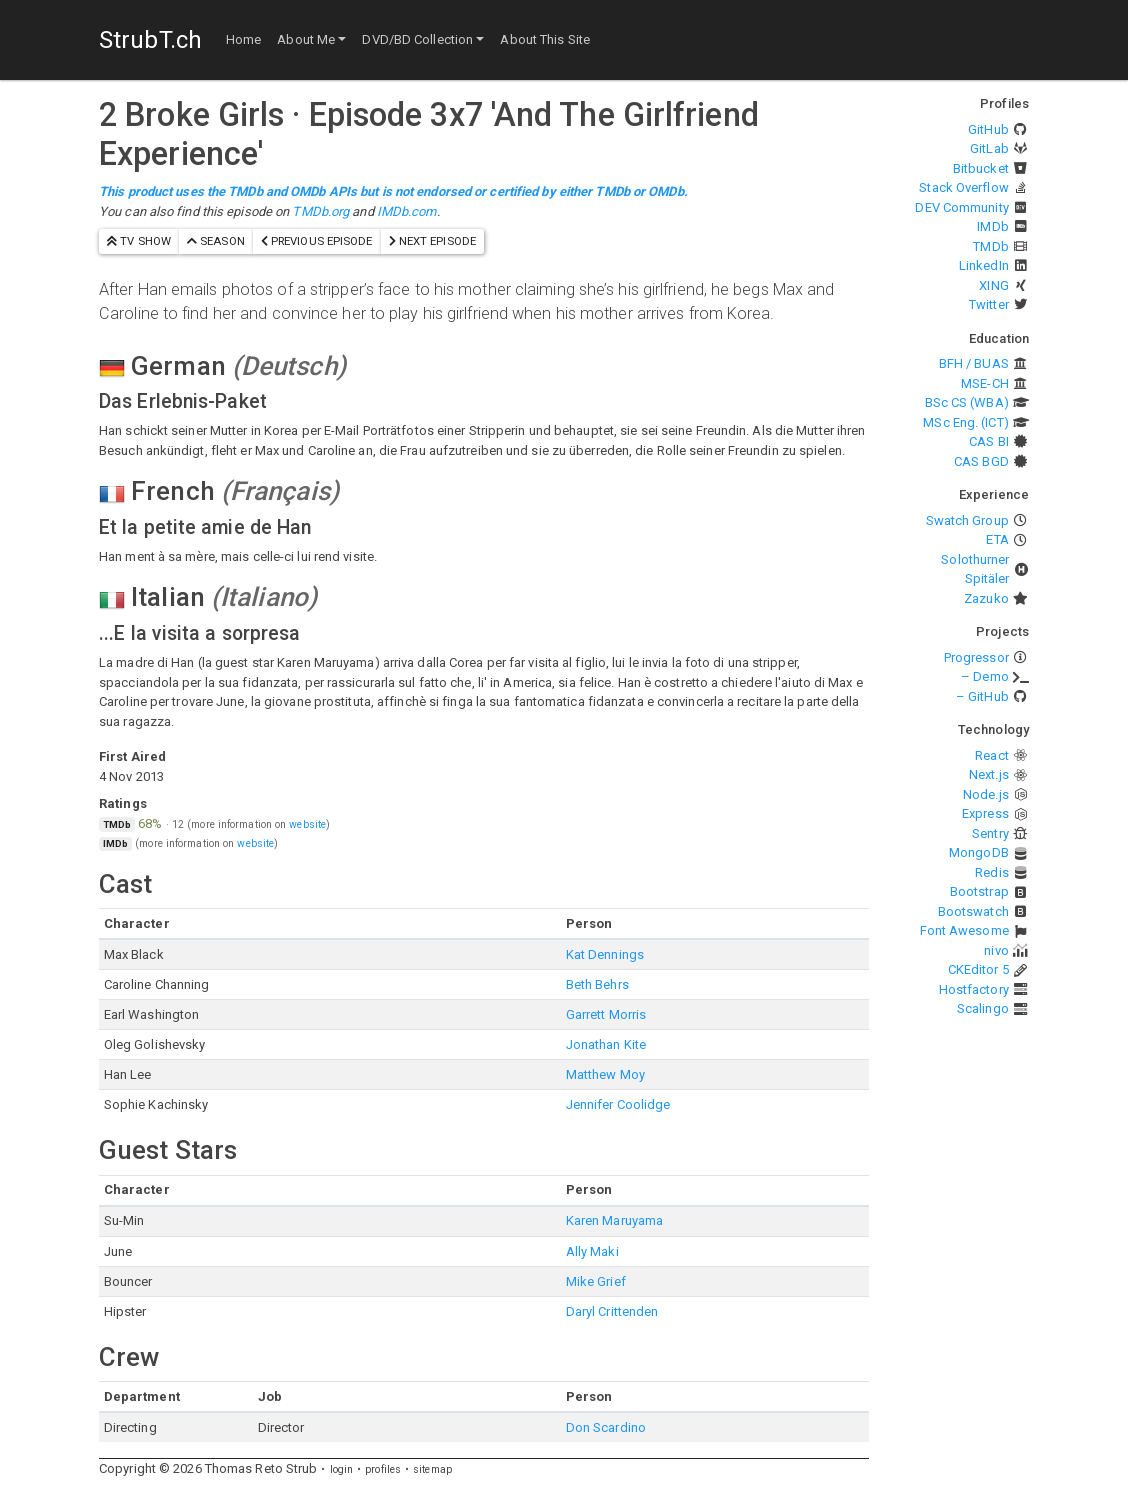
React (992, 755)
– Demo (985, 676)
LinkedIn (984, 265)
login (342, 1469)
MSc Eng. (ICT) (965, 422)
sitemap (432, 1469)
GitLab (989, 148)
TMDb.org (320, 211)
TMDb (990, 246)
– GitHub (982, 696)
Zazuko (986, 598)
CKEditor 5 (978, 969)
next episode (432, 241)
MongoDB (979, 852)
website (307, 824)
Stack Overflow (963, 187)
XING (993, 285)
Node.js (986, 794)
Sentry (990, 833)
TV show (139, 241)
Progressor (976, 657)
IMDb (992, 226)
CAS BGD (981, 461)
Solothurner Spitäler (975, 569)
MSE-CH (985, 383)
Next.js (989, 774)
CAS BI (989, 441)
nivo (996, 950)
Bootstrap (979, 891)
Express (985, 813)
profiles (383, 1469)
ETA (997, 539)
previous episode (317, 241)
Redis (992, 872)
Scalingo (983, 1008)
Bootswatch (973, 911)
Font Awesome (964, 930)
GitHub (988, 129)
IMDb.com (407, 211)
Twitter (989, 304)
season (216, 241)
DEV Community (961, 207)
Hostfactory (974, 989)
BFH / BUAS (974, 363)
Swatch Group (967, 520)
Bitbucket (981, 168)
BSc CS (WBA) (967, 402)
